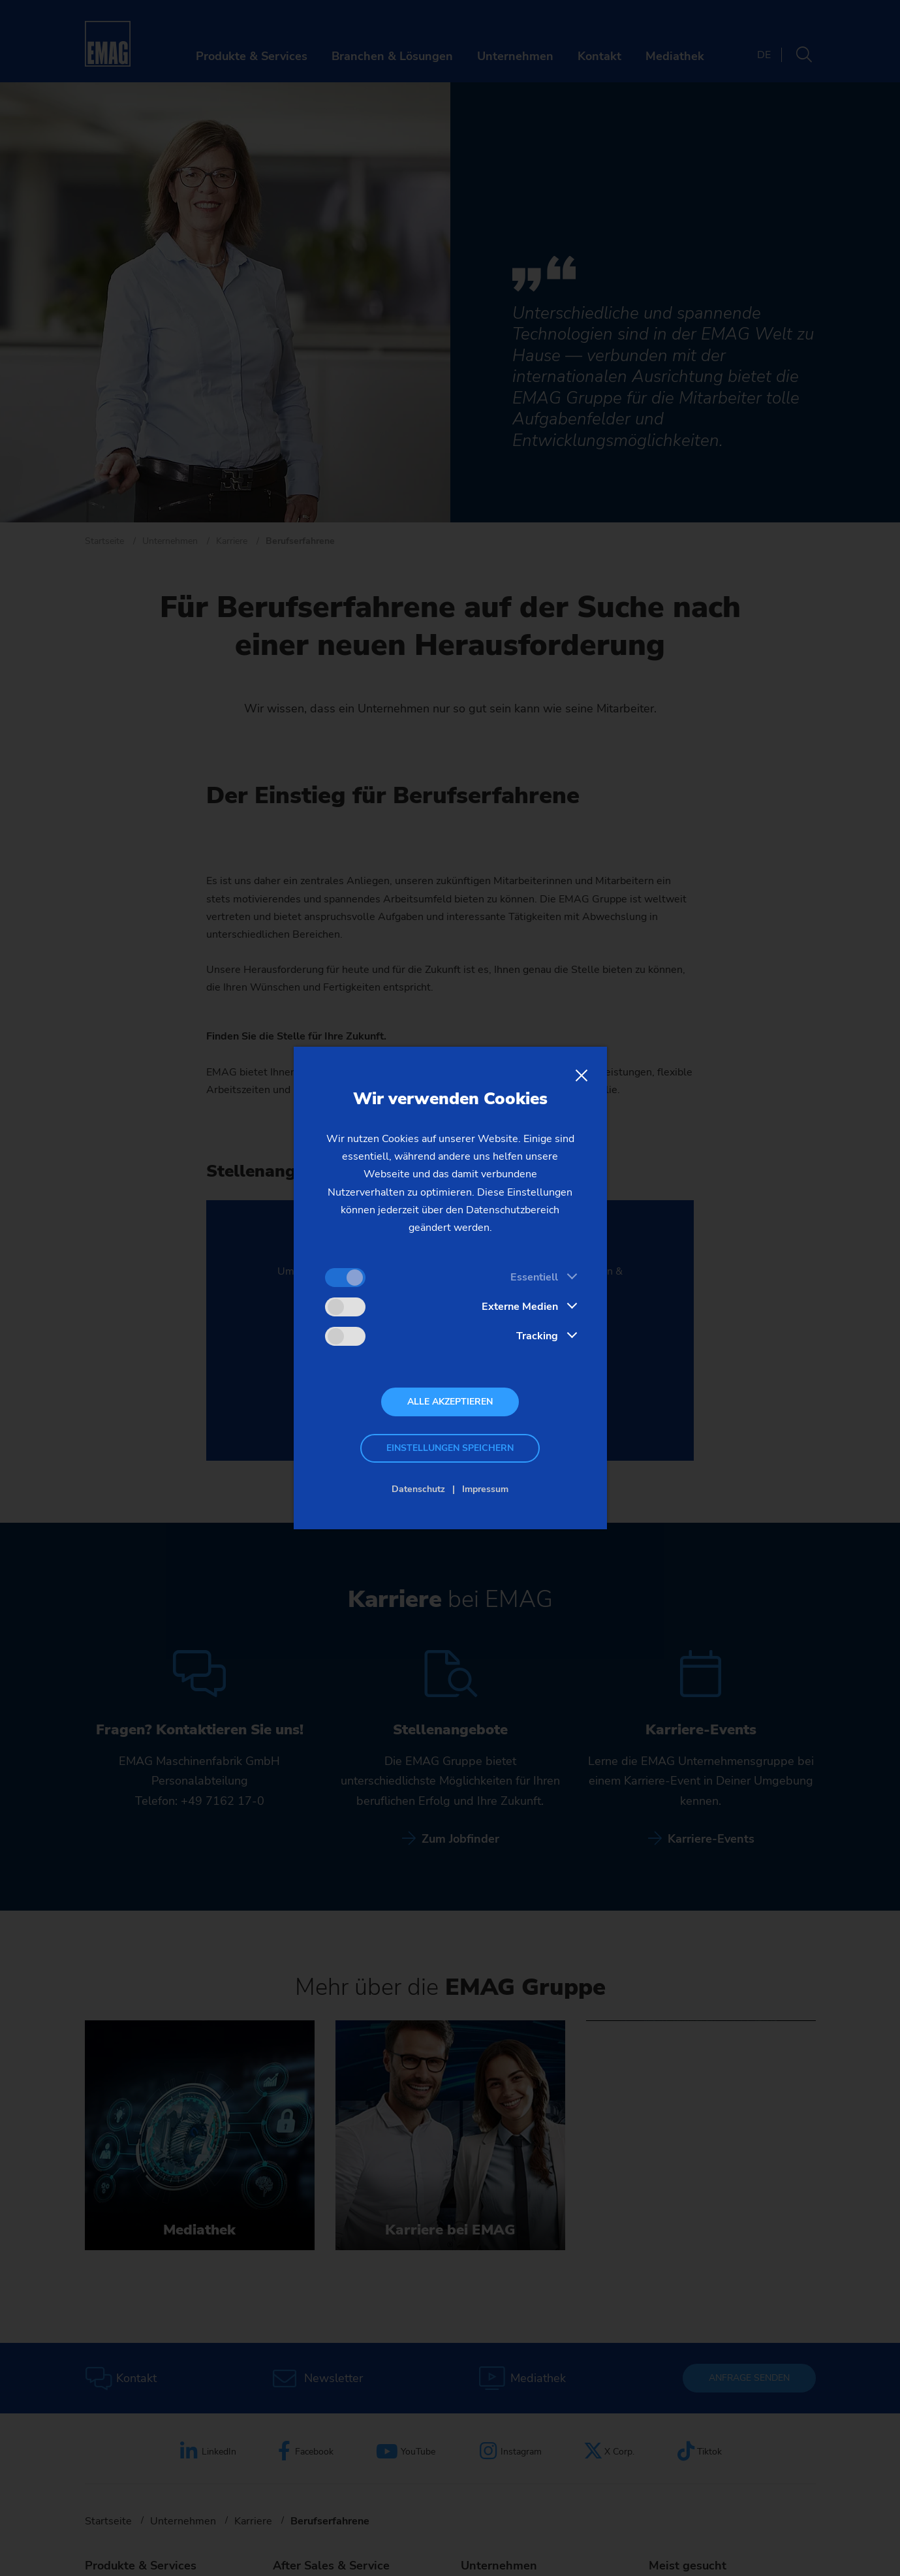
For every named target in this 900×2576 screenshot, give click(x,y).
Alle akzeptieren (450, 1401)
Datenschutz (418, 1489)
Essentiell (534, 1277)
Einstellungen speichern (450, 1448)
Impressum (485, 1489)
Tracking (537, 1336)
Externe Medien (520, 1306)
